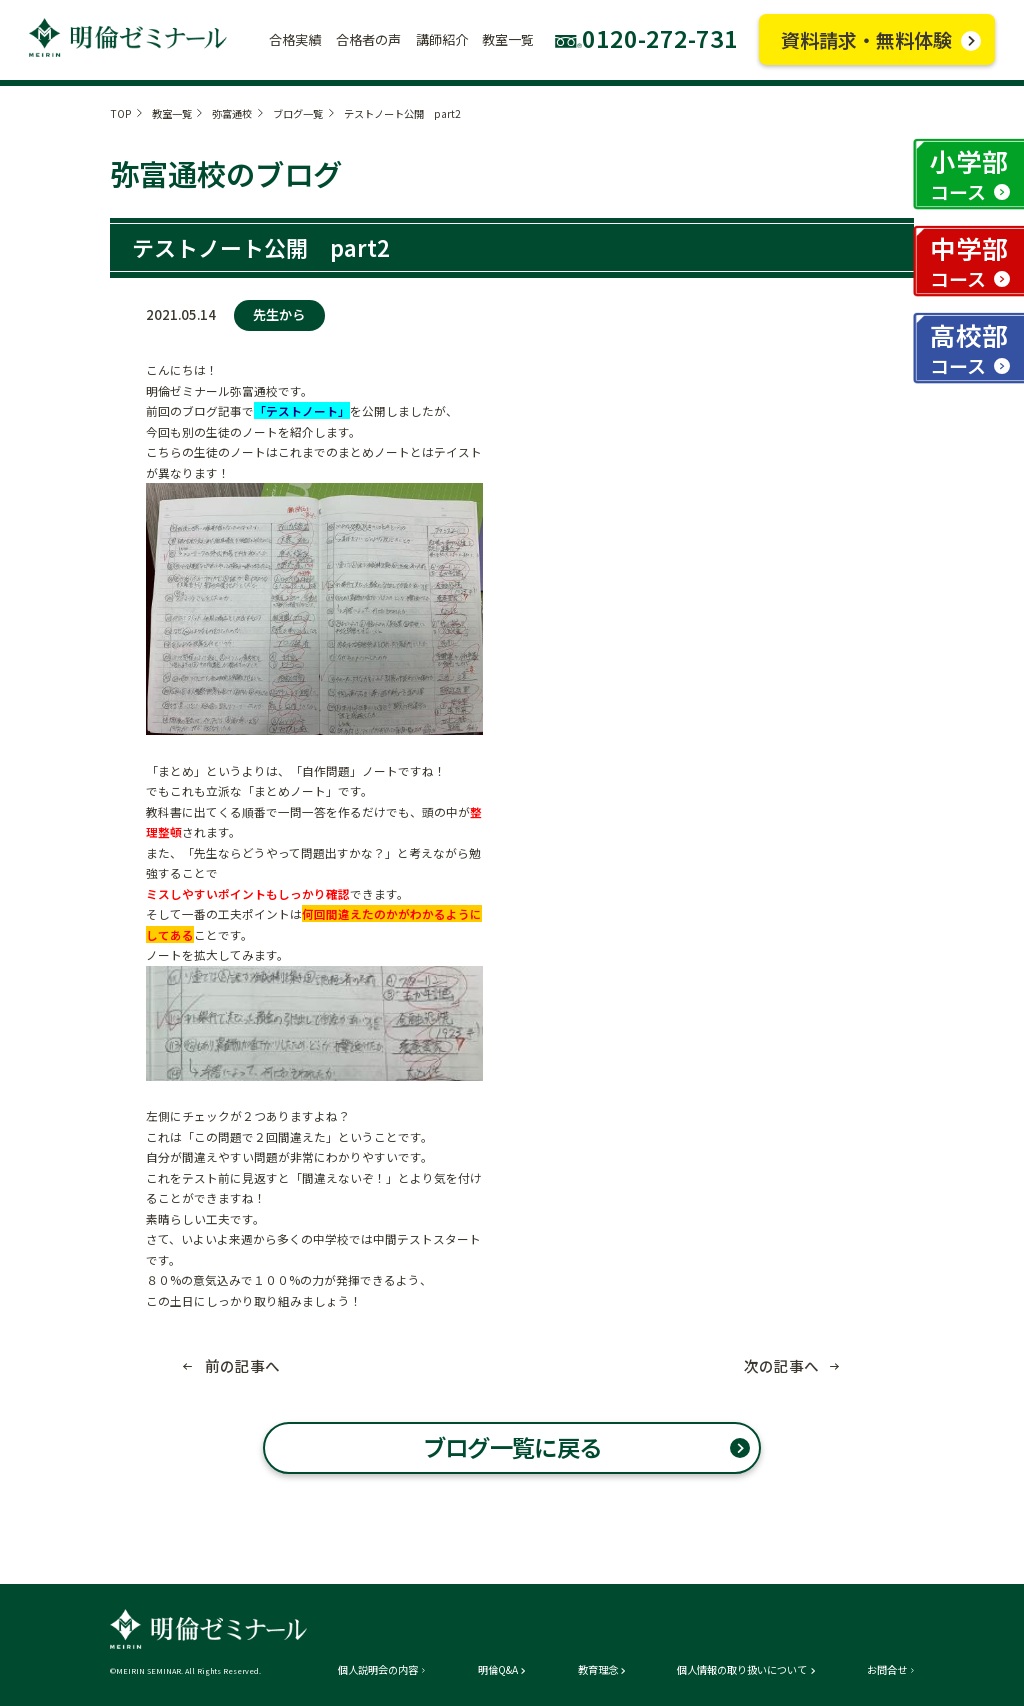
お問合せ (887, 1670)
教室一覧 (172, 113)
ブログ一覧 (298, 113)
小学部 (969, 173)
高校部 (969, 347)
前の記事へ (242, 1366)
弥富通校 (232, 113)
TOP (120, 113)
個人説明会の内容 (378, 1670)
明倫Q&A (498, 1670)
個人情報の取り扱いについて (742, 1670)
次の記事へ (781, 1366)
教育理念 (598, 1670)
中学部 (969, 260)
